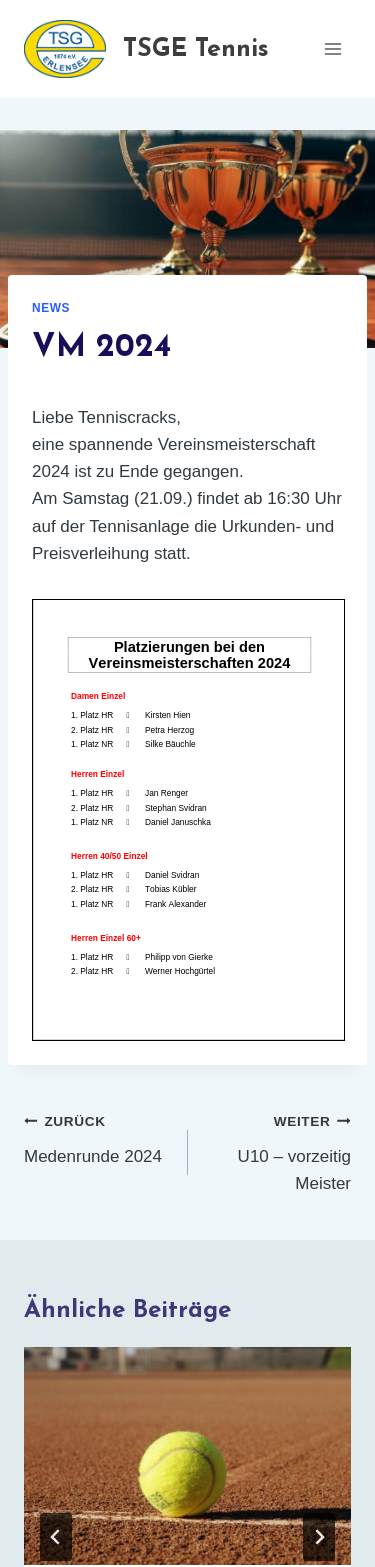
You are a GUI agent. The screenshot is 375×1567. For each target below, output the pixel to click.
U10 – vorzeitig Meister (278, 1150)
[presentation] (187, 1456)
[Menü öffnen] (332, 48)
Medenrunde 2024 (97, 1136)
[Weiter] (319, 1537)
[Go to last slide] (56, 1537)
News (51, 308)
